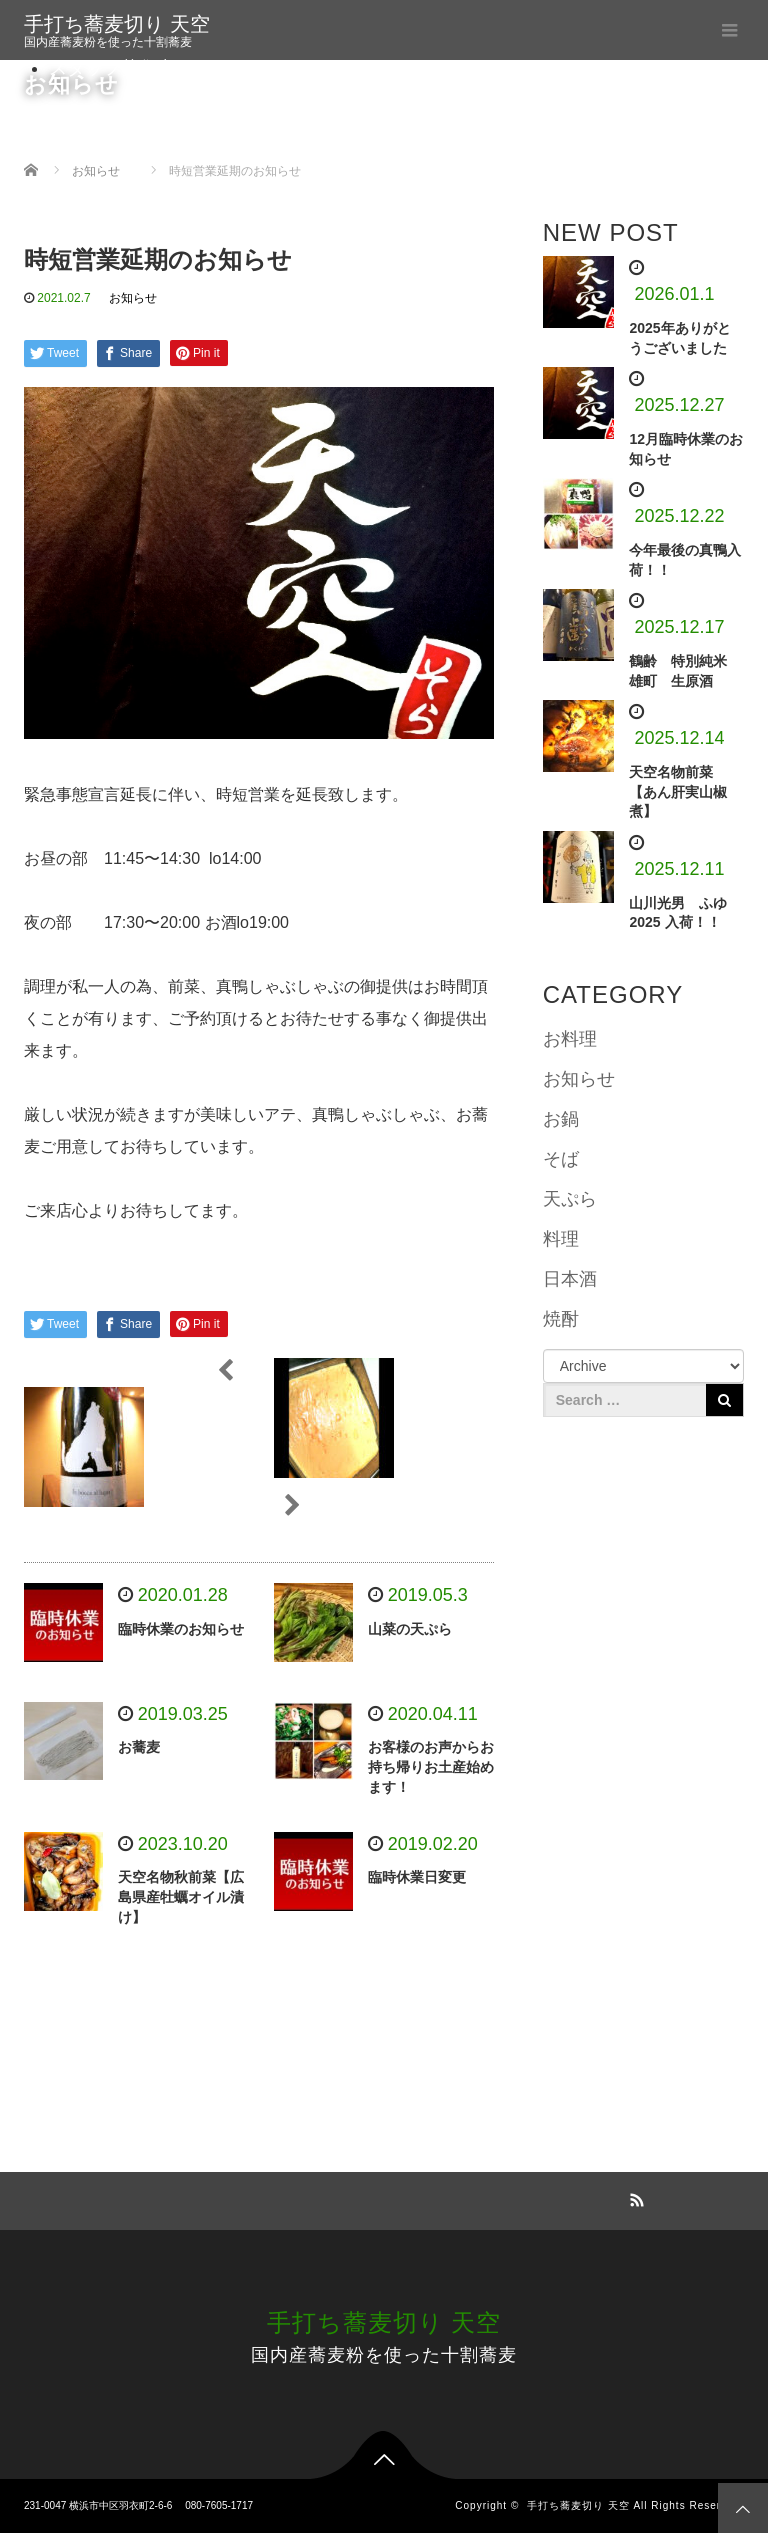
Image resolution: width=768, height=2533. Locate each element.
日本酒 (570, 1279)
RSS (634, 2197)
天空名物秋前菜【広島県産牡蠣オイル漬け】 (181, 1897)
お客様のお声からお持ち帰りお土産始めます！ (431, 1767)
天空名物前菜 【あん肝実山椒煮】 (678, 792)
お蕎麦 (139, 1747)
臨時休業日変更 (417, 1877)
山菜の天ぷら (410, 1629)
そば (561, 1159)
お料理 (570, 1039)
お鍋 (561, 1119)
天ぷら (570, 1199)
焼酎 (561, 1319)
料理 (561, 1239)
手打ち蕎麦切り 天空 (117, 24)
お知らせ (133, 298)
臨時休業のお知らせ (181, 1629)
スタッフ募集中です (130, 68)
